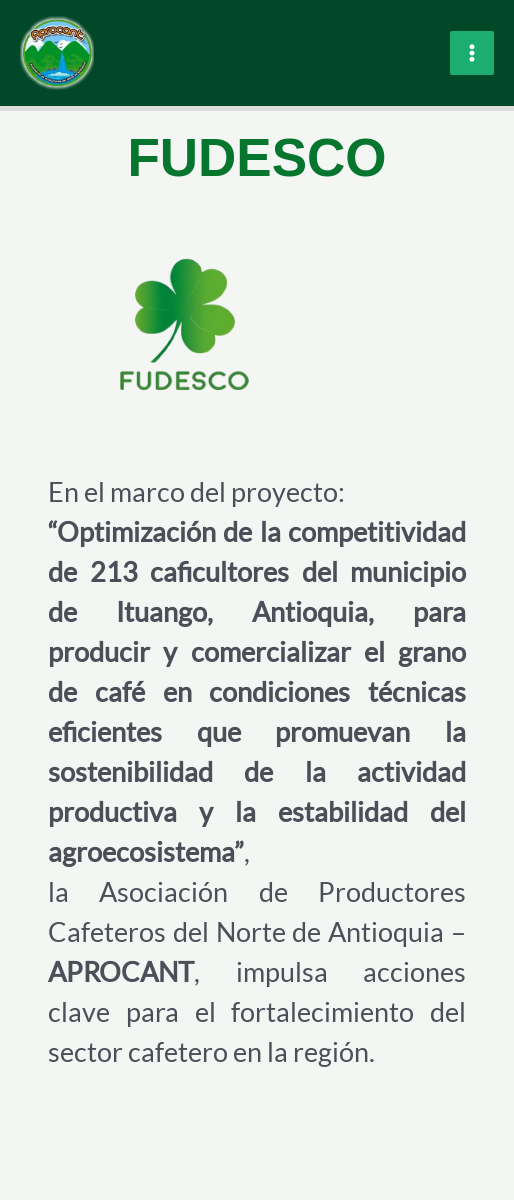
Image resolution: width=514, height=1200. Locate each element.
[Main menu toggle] (472, 53)
